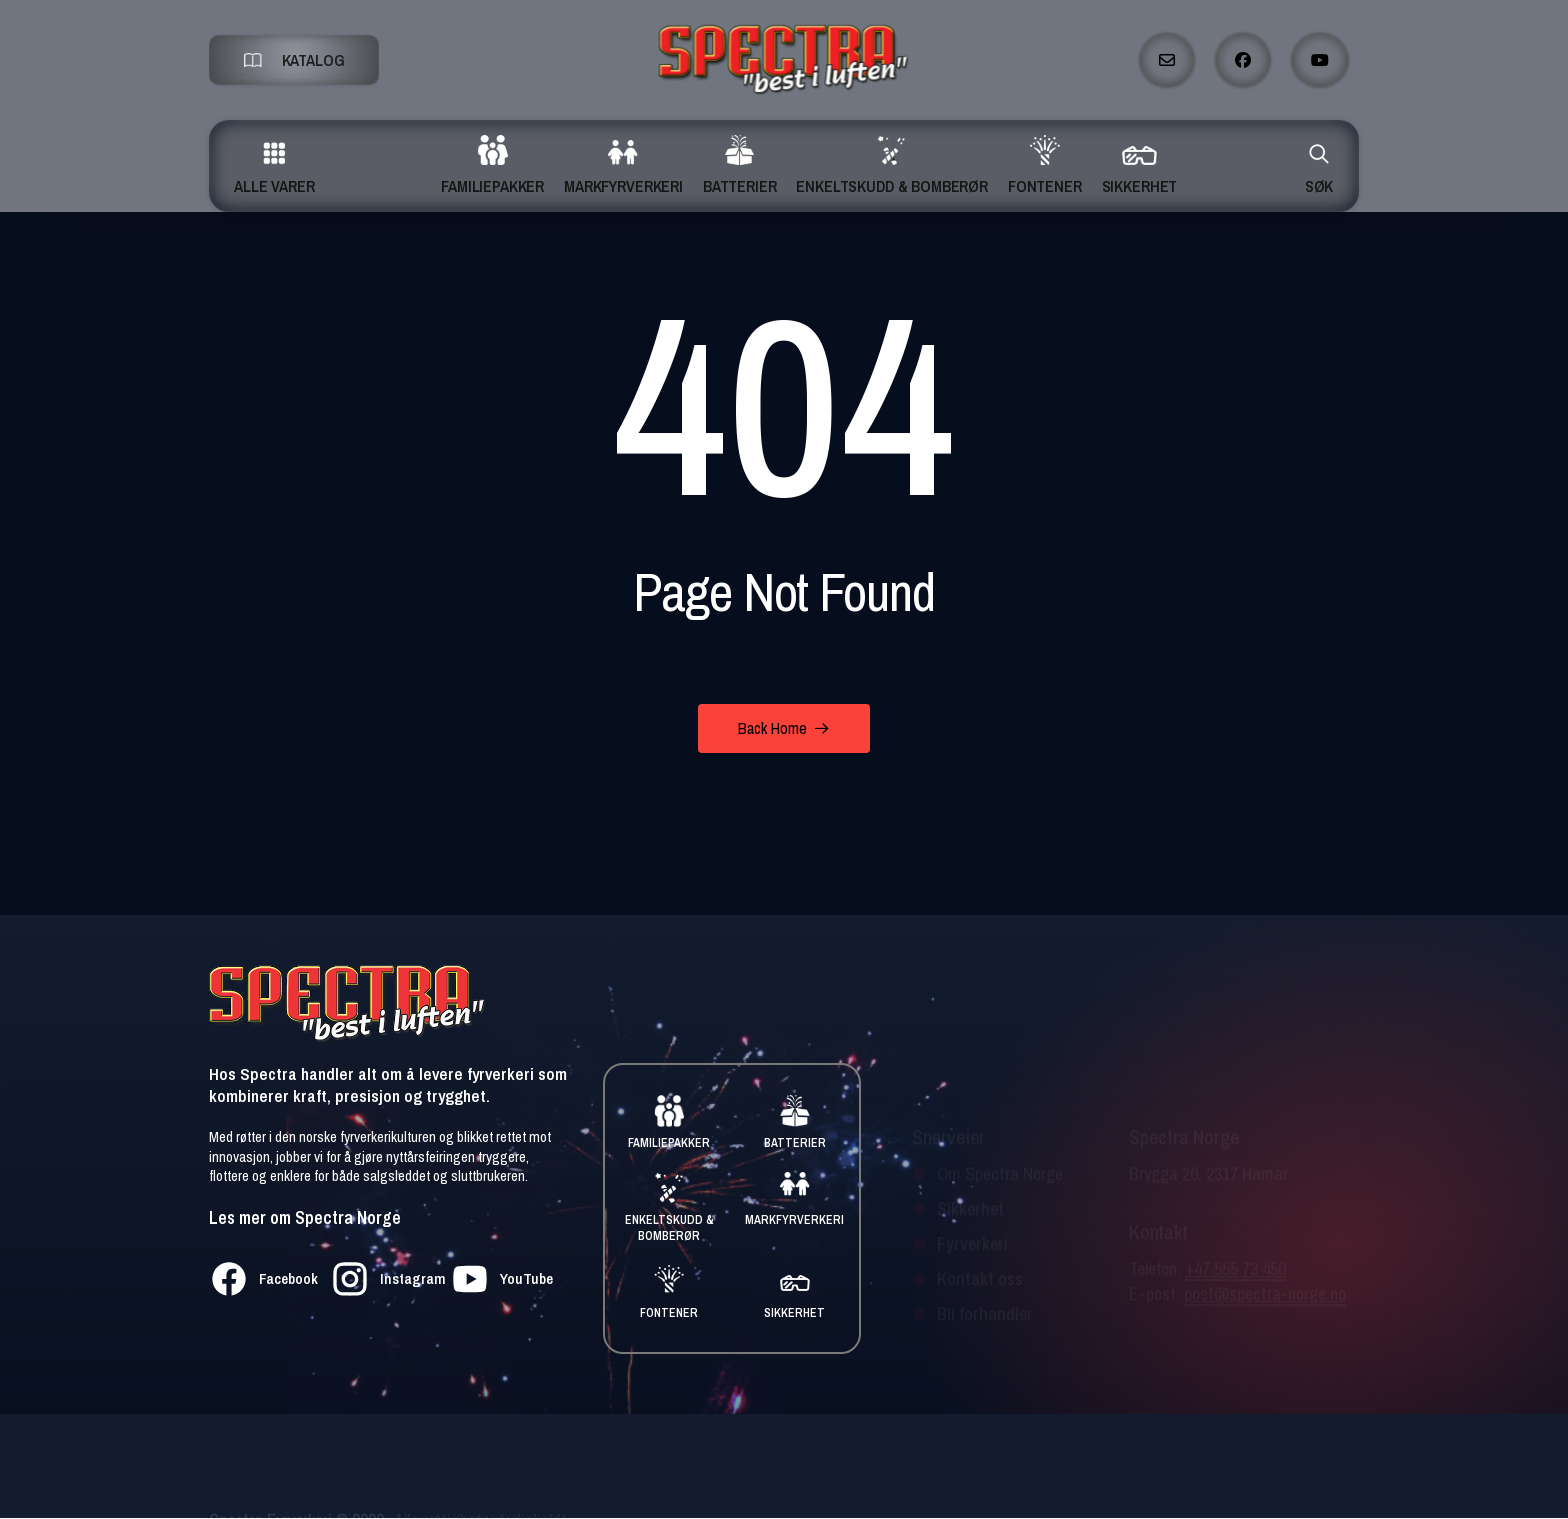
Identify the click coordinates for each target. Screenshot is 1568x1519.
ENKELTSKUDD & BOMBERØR (669, 1228)
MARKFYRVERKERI (794, 1220)
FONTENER (669, 1313)
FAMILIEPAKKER (669, 1143)
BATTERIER (795, 1143)
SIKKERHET (794, 1313)
